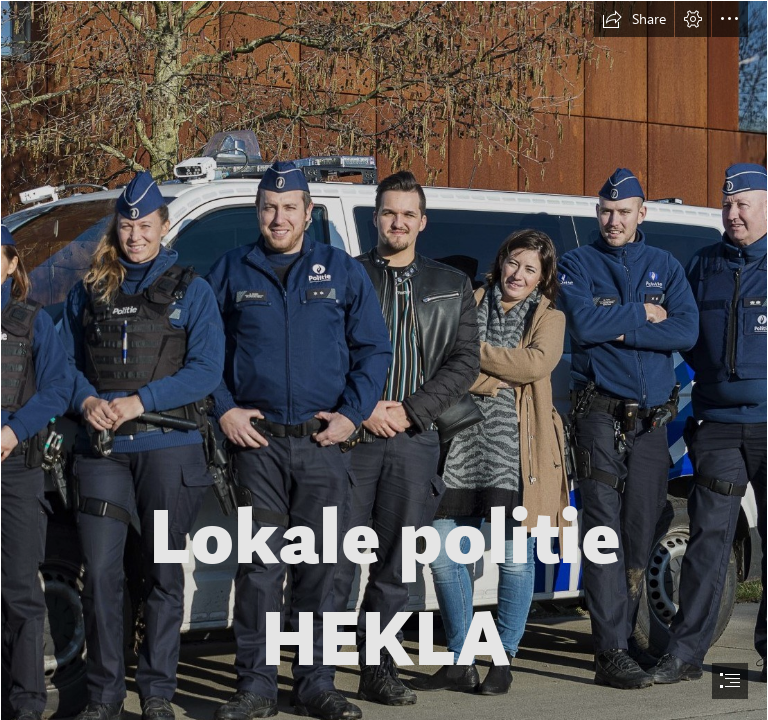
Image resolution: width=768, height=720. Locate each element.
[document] (384, 360)
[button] (634, 19)
